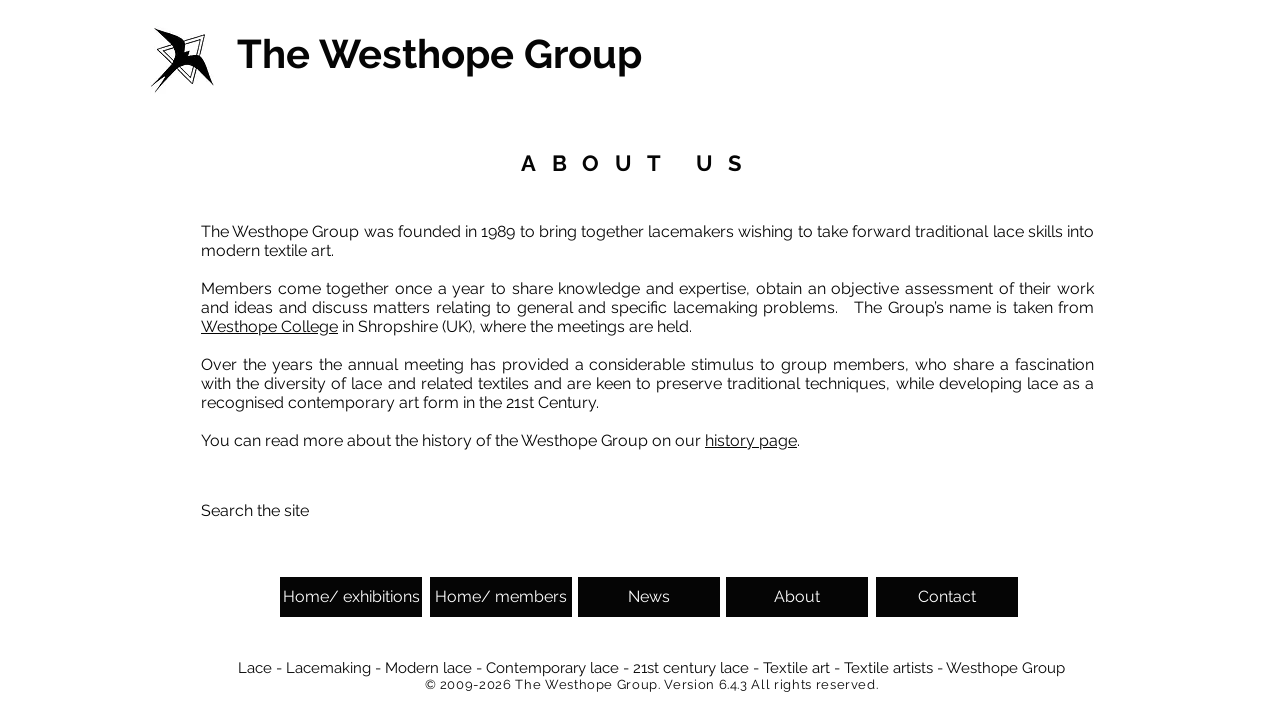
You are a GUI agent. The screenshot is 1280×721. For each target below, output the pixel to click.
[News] (649, 597)
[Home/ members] (501, 597)
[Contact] (947, 597)
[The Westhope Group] (443, 54)
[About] (797, 597)
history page (751, 440)
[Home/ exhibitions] (351, 597)
